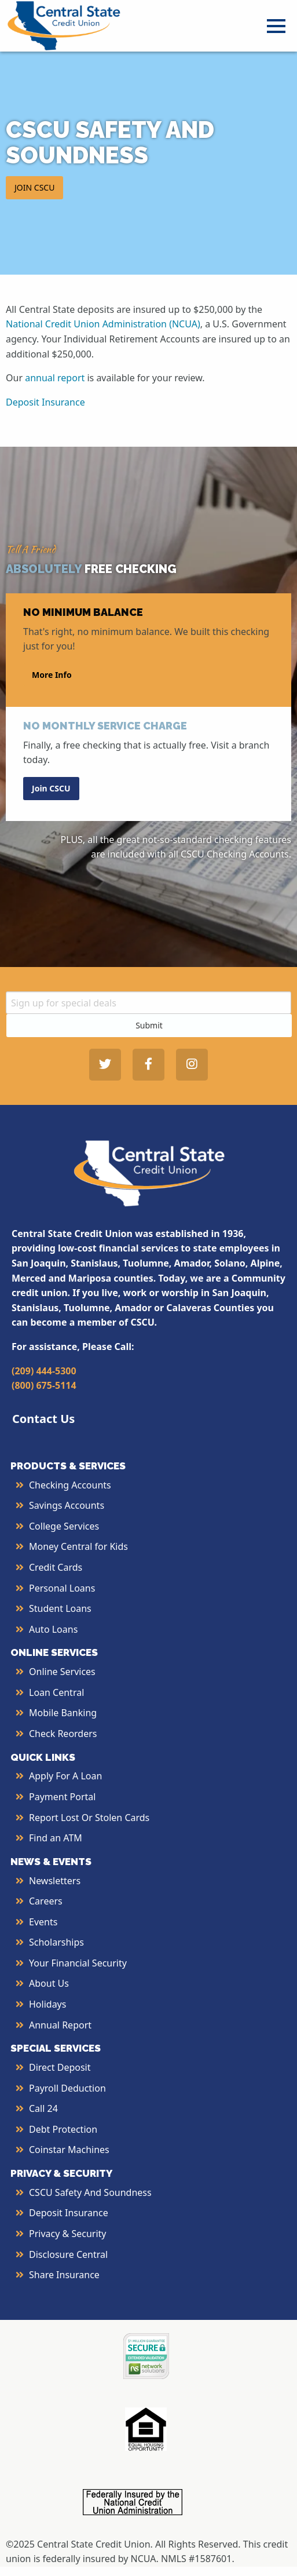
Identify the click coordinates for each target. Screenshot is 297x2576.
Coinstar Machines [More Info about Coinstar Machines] (69, 2149)
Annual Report (60, 2025)
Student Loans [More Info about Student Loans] (60, 1608)
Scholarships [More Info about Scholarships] (56, 1942)
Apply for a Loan (65, 1775)
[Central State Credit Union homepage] (64, 25)
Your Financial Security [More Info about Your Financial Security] (78, 1963)
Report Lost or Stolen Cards (89, 1817)
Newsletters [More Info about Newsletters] (54, 1880)
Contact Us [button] (43, 1418)
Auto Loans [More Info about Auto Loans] (53, 1629)
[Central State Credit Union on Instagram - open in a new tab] (192, 1065)
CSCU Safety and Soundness (90, 2192)
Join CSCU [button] (51, 788)
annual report (55, 377)
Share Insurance (64, 2274)
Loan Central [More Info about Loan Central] (56, 1692)
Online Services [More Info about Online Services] (62, 1671)
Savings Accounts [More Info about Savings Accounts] (66, 1505)
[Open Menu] (276, 26)
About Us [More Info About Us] (49, 1983)
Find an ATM (55, 1837)
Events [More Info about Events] (43, 1921)
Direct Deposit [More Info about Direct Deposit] (60, 2067)
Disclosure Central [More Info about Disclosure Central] (68, 2254)
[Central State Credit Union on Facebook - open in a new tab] (148, 1065)
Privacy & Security (67, 2233)
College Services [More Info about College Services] (64, 1526)
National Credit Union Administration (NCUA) (103, 324)
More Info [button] (52, 674)
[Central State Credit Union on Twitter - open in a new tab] (105, 1065)
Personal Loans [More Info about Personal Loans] (62, 1588)
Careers (46, 1901)
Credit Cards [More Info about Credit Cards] (55, 1567)
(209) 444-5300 (44, 1370)
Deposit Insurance (45, 402)
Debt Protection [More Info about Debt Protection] (63, 2129)
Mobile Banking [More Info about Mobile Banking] (63, 1712)
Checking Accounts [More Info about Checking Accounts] (70, 1485)
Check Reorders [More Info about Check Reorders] (63, 1733)
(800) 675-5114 (44, 1385)
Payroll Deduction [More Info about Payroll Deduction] (67, 2088)
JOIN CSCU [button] (34, 187)
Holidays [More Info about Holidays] (47, 2004)
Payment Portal (62, 1796)
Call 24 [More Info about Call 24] (43, 2108)
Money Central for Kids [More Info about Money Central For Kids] (78, 1546)
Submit (149, 1025)
